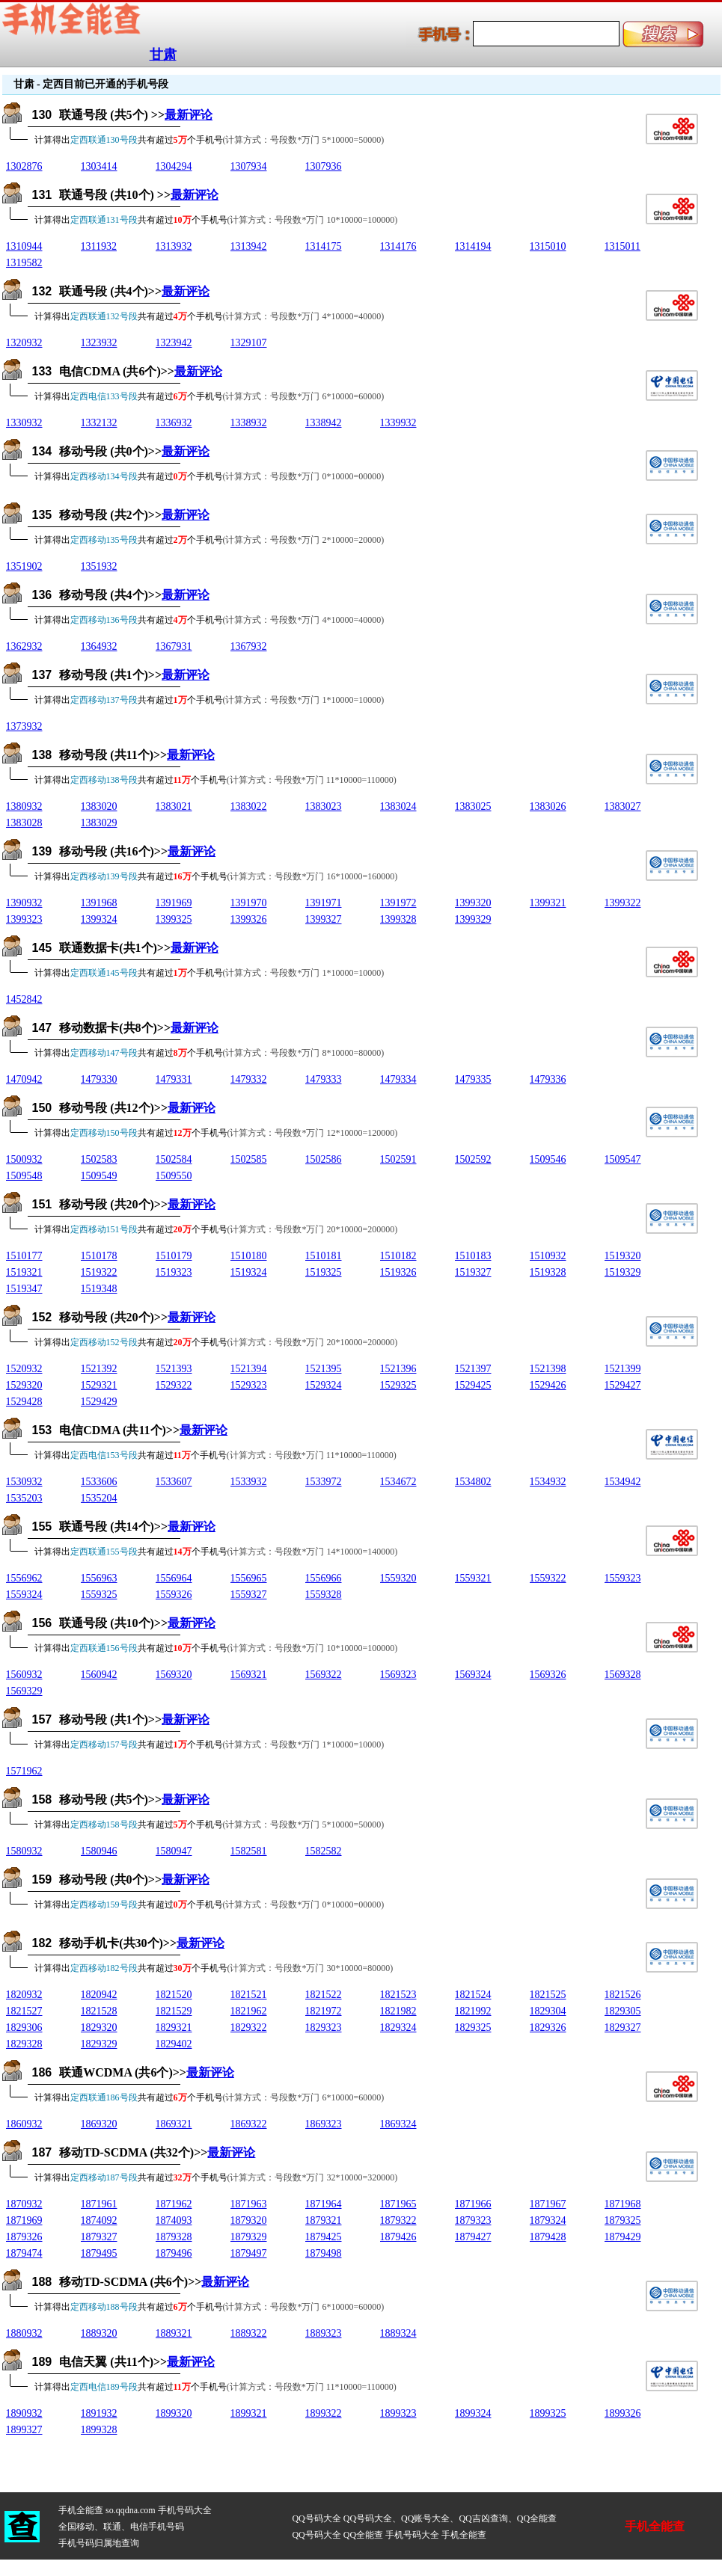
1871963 (248, 2204)
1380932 (24, 806)
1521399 (623, 1368)
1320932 (24, 342)
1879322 (398, 2220)
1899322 (323, 2413)
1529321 (99, 1385)
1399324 (99, 919)
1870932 (24, 2204)
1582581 (248, 1851)
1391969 (174, 903)
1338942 (323, 422)
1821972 (323, 2011)
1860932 (24, 2124)
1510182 (398, 1255)
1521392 (99, 1368)
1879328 (174, 2237)
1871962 (174, 2204)
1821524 (473, 1994)
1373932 (24, 726)
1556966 (323, 1578)
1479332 (248, 1079)
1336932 (174, 422)
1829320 (99, 2027)
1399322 (623, 903)
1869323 (323, 2124)
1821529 (174, 2011)
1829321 (174, 2027)
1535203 (24, 1498)
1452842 (24, 999)
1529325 (398, 1385)
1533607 (174, 1481)
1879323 (473, 2220)
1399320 (473, 903)
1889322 (248, 2333)
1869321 (174, 2124)
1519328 (548, 1272)
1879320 (248, 2220)
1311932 (99, 246)
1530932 (24, 1481)
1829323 (323, 2027)
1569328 (623, 1674)
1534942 (623, 1481)
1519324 (248, 1272)
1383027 (623, 806)
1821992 (473, 2011)
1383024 (398, 806)
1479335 (473, 1079)
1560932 (24, 1674)
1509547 (623, 1159)
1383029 (99, 823)
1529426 (548, 1385)
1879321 (323, 2220)
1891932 (99, 2413)
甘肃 (163, 54)
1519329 (623, 1272)
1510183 (473, 1255)
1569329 (24, 1691)
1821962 (248, 2011)
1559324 (24, 1594)
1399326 (248, 919)
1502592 (473, 1159)
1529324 (323, 1385)
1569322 (323, 1674)
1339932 (398, 422)
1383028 (24, 823)
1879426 (398, 2237)
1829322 (248, 2027)
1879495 (99, 2253)
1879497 (248, 2253)
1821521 (248, 1994)
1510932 (548, 1255)
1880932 (24, 2333)
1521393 (174, 1368)
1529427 (623, 1385)
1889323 (323, 2333)
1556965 (248, 1578)
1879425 (323, 2237)
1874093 (174, 2220)
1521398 (548, 1368)
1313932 (174, 246)
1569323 (398, 1674)
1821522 (323, 1994)
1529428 (24, 1401)
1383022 (248, 806)
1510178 (99, 1255)
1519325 (323, 1272)
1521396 (398, 1368)
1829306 (24, 2027)
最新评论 (188, 114)
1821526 (623, 1994)
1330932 (24, 422)
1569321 (248, 1674)
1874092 (99, 2220)
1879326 (24, 2237)
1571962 (24, 1771)
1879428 (548, 2237)
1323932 (99, 342)
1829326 (548, 2027)
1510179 (174, 1255)
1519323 (174, 1272)
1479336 (548, 1079)
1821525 (548, 1994)
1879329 (248, 2237)
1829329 (99, 2044)
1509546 (548, 1159)
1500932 (24, 1159)
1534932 (548, 1481)
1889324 (398, 2333)
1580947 (174, 1851)
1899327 (24, 2429)
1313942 (248, 246)
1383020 (99, 806)
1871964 (323, 2204)
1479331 (174, 1079)
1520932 (24, 1368)
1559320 (398, 1578)
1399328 (398, 919)
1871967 (548, 2204)
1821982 (398, 2011)
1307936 (323, 166)
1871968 (623, 2204)
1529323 (248, 1385)
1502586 (323, 1159)
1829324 (398, 2027)
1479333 (323, 1079)
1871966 (473, 2204)
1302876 (24, 166)
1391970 (248, 903)
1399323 (24, 919)
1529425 (473, 1385)
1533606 (99, 1481)
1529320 (24, 1385)
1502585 (248, 1159)
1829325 (473, 2027)
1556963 (99, 1578)
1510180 (248, 1255)
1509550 (174, 1175)
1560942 (99, 1674)
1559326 (174, 1594)
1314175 (323, 246)
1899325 (548, 2413)
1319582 (24, 262)
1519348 (99, 1288)
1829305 (623, 2011)
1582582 (323, 1851)
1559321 (473, 1578)
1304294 (174, 166)
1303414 (99, 166)
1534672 (398, 1481)
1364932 (99, 646)
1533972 (323, 1481)
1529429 (99, 1401)
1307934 (248, 166)
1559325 (99, 1594)
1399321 (548, 903)
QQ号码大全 (316, 2518)
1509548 (24, 1175)
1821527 (24, 2011)
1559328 (323, 1594)
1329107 (248, 342)
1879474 (24, 2253)
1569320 (174, 1674)
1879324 (548, 2220)
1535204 (99, 1498)
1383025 (473, 806)
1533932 (248, 1481)
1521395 (323, 1368)
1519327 (473, 1272)
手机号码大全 (185, 2510)
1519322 (99, 1272)
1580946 (99, 1851)
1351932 (99, 566)
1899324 (473, 2413)
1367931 (174, 646)
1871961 (99, 2204)
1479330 (99, 1079)
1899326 (623, 2413)
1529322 (174, 1385)
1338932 (248, 422)
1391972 (398, 903)
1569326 (548, 1674)
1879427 (473, 2237)
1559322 (548, 1578)
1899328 (99, 2429)
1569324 (473, 1674)
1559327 (248, 1594)
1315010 (548, 246)
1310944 (24, 246)
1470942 (24, 1079)
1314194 (473, 246)
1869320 (99, 2124)
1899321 (248, 2413)
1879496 (174, 2253)
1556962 (24, 1578)
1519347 (24, 1288)
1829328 (24, 2044)
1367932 (248, 646)
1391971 (323, 903)
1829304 (548, 2011)
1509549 (99, 1175)
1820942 (99, 1994)
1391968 (99, 903)
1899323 (398, 2413)
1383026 (548, 806)
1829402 (174, 2044)
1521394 (248, 1368)
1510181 (323, 1255)
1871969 (24, 2220)
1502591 (398, 1159)
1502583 (99, 1159)
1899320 (174, 2413)
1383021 (174, 806)
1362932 (24, 646)
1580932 (24, 1851)
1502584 (174, 1159)
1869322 (248, 2124)
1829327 (623, 2027)
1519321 (24, 1272)
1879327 (99, 2237)
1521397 (473, 1368)
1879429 (623, 2237)
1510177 (24, 1255)
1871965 (398, 2204)
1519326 (398, 1272)
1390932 (24, 903)
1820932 (24, 1994)
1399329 (473, 919)
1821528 (99, 2011)
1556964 (174, 1578)
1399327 (323, 919)
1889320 (99, 2333)
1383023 (323, 806)
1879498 (323, 2253)
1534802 (473, 1481)
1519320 (623, 1255)
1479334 (398, 1079)
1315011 (622, 246)
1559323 (623, 1578)
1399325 (174, 919)
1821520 (174, 1994)
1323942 (174, 342)
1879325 (623, 2220)
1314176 (398, 246)
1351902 (24, 566)
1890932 (24, 2413)
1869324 (398, 2124)
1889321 (174, 2333)
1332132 (99, 422)
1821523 (398, 1994)
